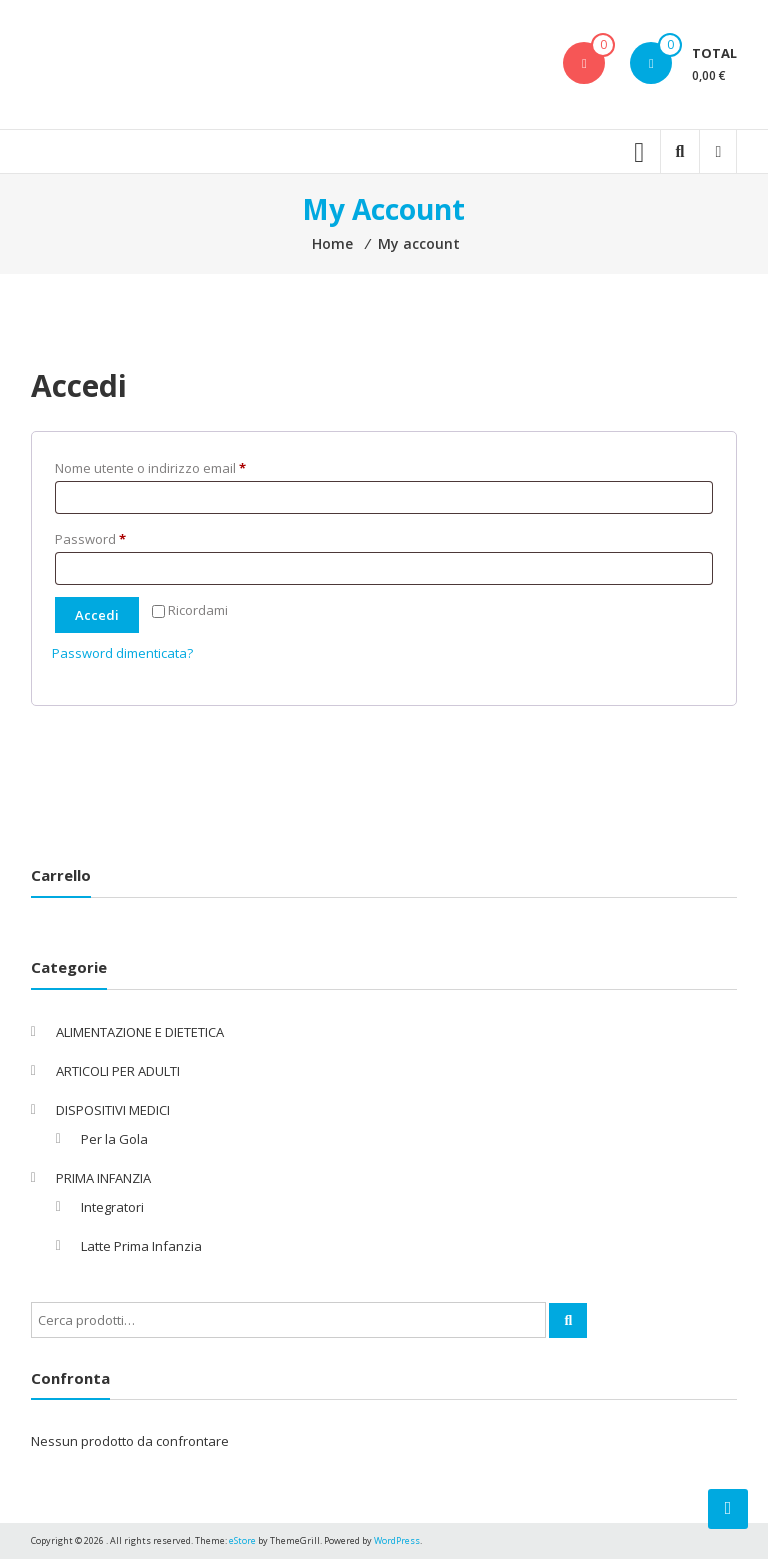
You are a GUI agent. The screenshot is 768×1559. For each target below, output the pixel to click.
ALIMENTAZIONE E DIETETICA (140, 1032)
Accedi (97, 615)
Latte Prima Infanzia (141, 1246)
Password (117, 537)
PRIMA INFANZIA (103, 1178)
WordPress (397, 1540)
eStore (242, 1540)
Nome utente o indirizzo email (177, 466)
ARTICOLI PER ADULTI (118, 1071)
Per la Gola (114, 1139)
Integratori (112, 1207)
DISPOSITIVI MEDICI (113, 1110)
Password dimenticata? (122, 653)
